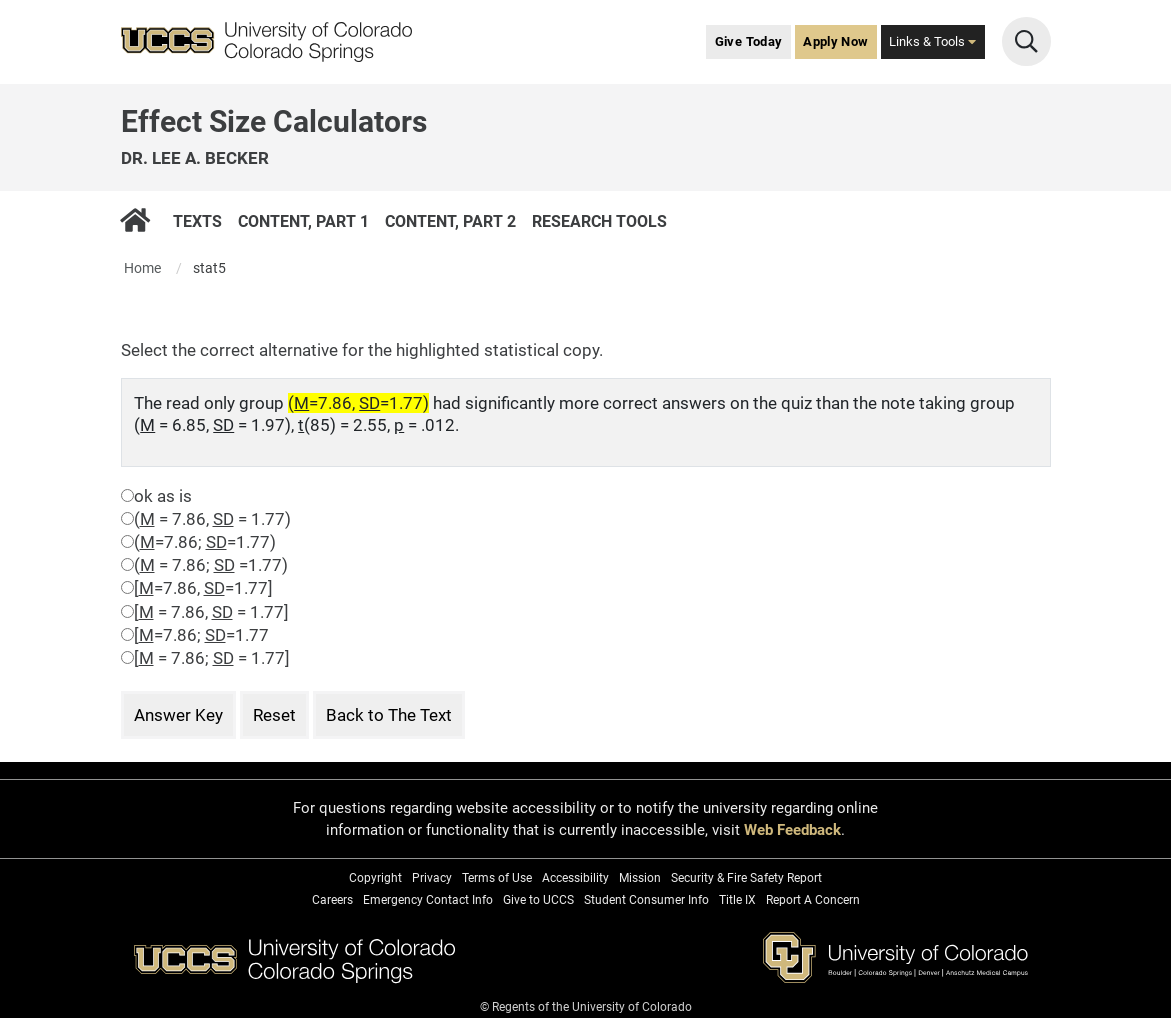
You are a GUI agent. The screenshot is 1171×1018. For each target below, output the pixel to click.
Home (142, 268)
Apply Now (835, 41)
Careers (332, 900)
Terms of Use (497, 878)
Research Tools (598, 220)
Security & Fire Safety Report (746, 878)
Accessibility (575, 878)
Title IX (737, 900)
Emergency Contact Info (428, 900)
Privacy (432, 878)
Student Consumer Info (646, 900)
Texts (196, 220)
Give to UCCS (538, 900)
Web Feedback (792, 830)
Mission (640, 878)
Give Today (749, 41)
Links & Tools (932, 41)
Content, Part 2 (449, 220)
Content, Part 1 (302, 220)
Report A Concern (813, 900)
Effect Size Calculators (274, 121)
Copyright (375, 878)
